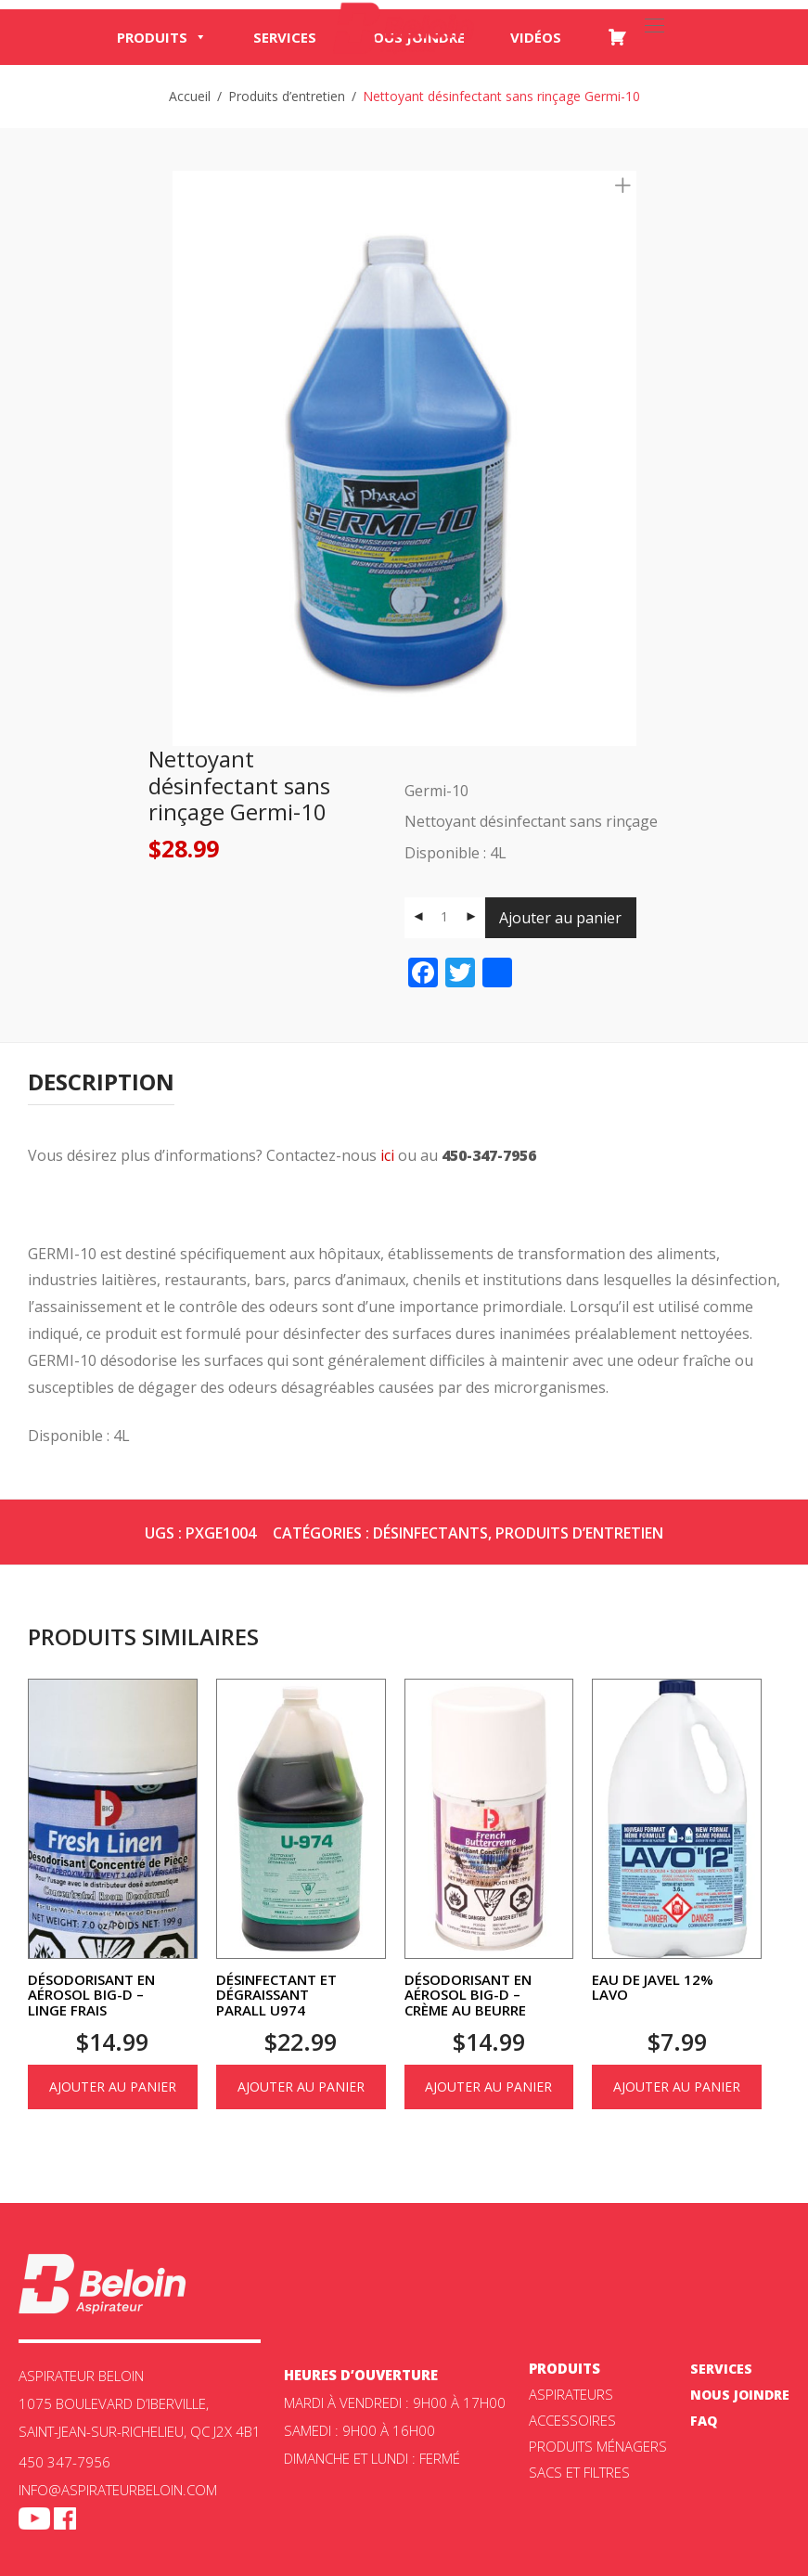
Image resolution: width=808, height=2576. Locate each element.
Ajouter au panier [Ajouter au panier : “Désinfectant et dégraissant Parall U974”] (301, 2086)
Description (101, 1081)
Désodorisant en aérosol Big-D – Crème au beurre (468, 1994)
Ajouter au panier (560, 918)
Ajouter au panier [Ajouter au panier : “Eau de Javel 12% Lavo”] (676, 2086)
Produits (162, 37)
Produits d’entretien (286, 96)
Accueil (190, 96)
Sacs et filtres (579, 2472)
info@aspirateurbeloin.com (118, 2489)
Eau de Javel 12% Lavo (652, 1987)
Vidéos (535, 37)
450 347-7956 (64, 2462)
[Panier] (616, 37)
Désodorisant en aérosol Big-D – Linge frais (91, 1994)
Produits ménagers (598, 2446)
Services (284, 37)
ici (387, 1155)
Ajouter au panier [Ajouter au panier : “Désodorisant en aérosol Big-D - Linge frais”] (112, 2086)
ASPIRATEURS (571, 2394)
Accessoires (572, 2420)
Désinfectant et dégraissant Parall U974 (276, 1994)
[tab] (101, 1082)
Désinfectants (430, 1533)
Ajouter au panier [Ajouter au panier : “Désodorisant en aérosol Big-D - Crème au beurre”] (488, 2086)
